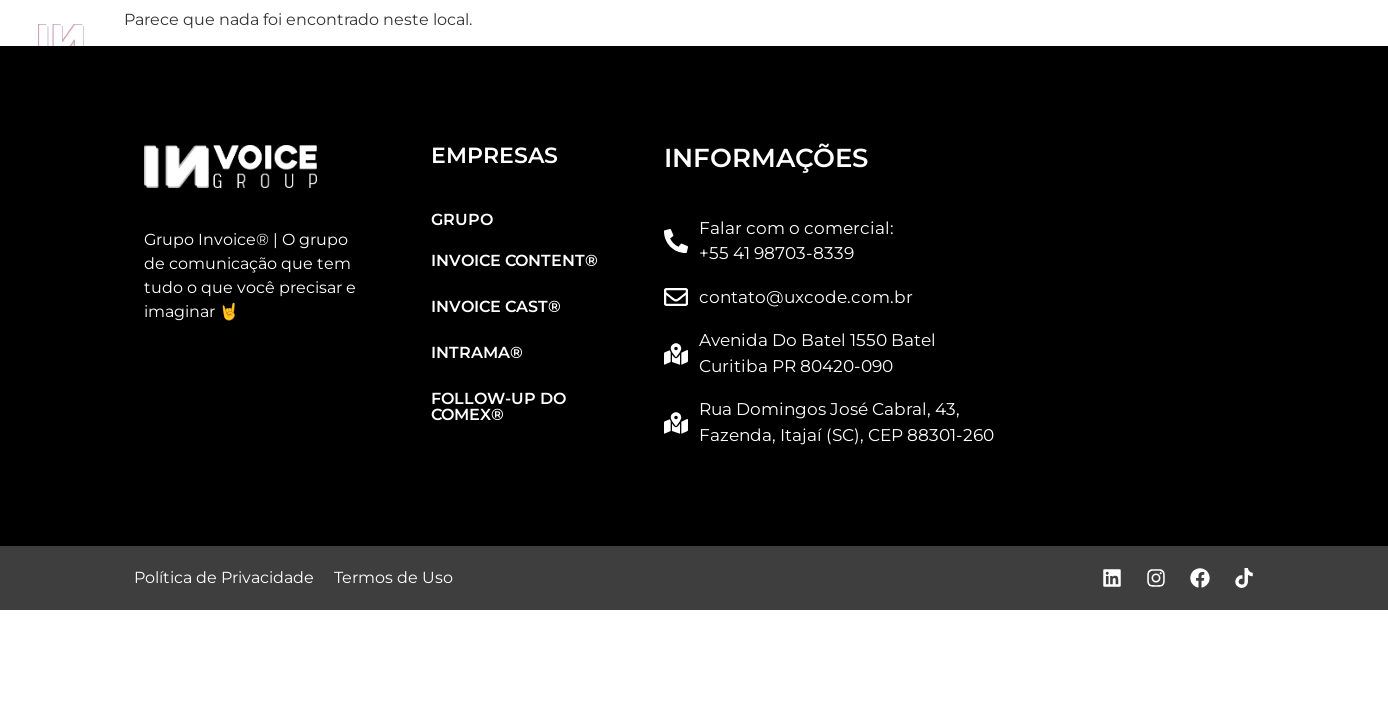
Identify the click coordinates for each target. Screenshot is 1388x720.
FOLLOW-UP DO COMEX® (1191, 41)
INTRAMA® (928, 41)
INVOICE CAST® (704, 41)
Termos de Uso (393, 577)
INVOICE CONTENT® (446, 41)
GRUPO (216, 41)
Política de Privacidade (224, 577)
